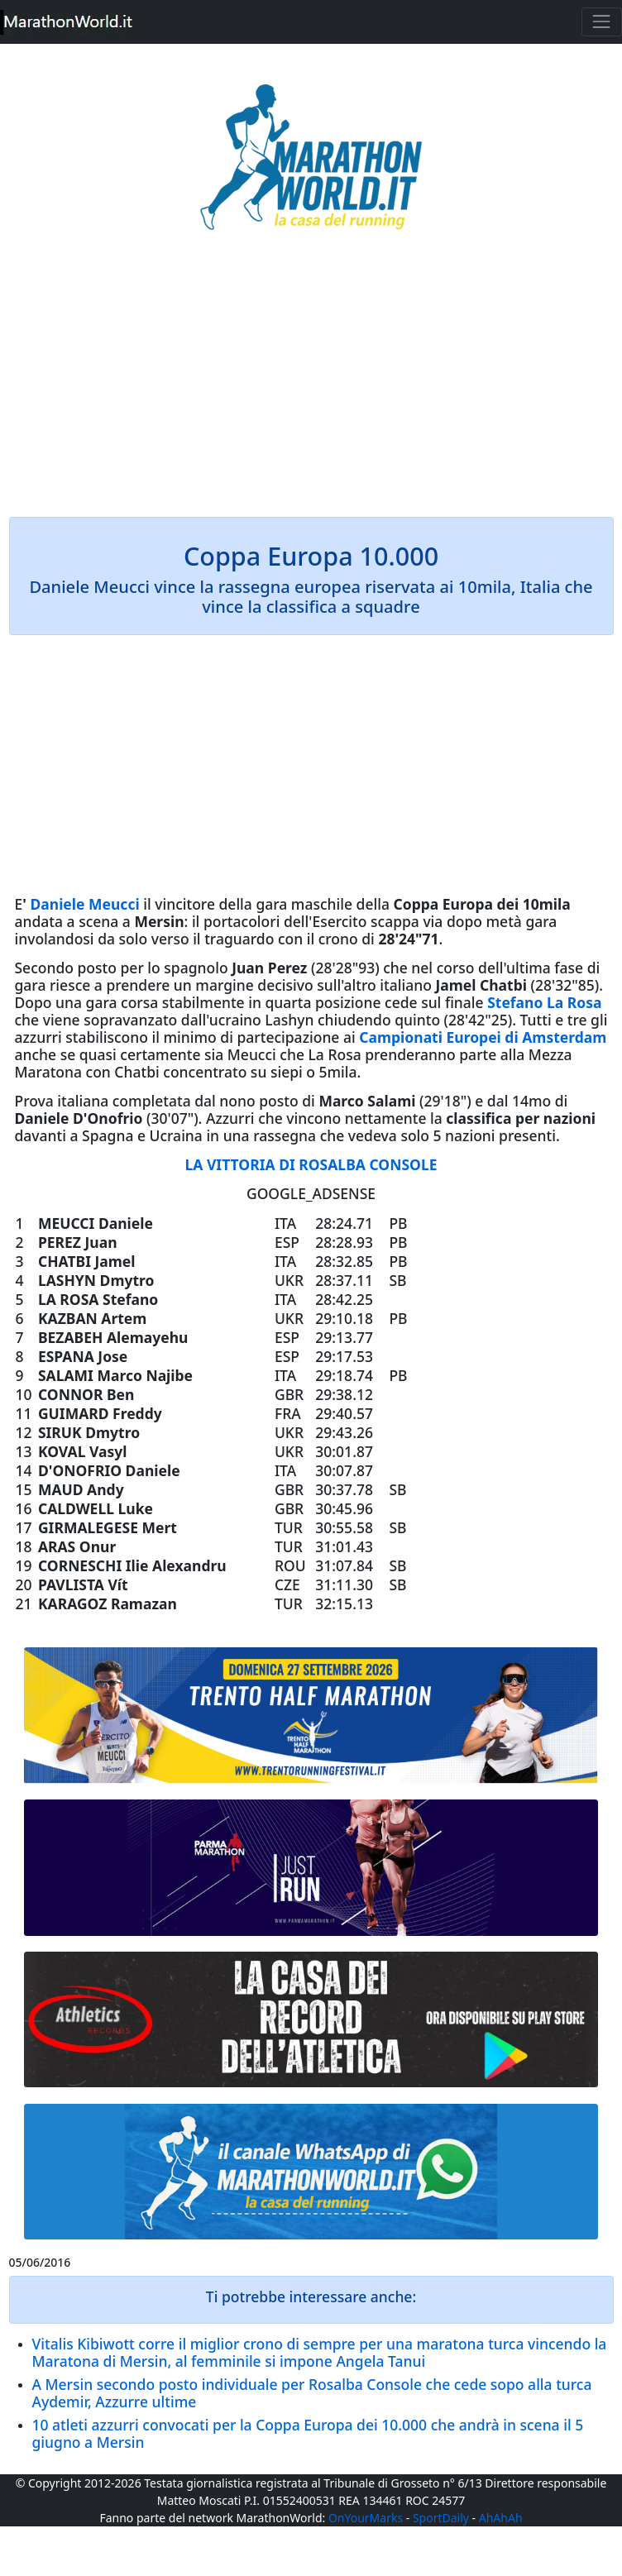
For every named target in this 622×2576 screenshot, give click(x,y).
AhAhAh (501, 2518)
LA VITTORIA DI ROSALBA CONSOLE (311, 1164)
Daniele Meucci (84, 904)
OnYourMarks (365, 2518)
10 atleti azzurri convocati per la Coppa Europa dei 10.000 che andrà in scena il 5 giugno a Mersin (308, 2433)
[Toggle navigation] (601, 21)
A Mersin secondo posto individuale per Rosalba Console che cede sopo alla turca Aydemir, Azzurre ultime (312, 2392)
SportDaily (441, 2518)
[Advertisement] (311, 385)
